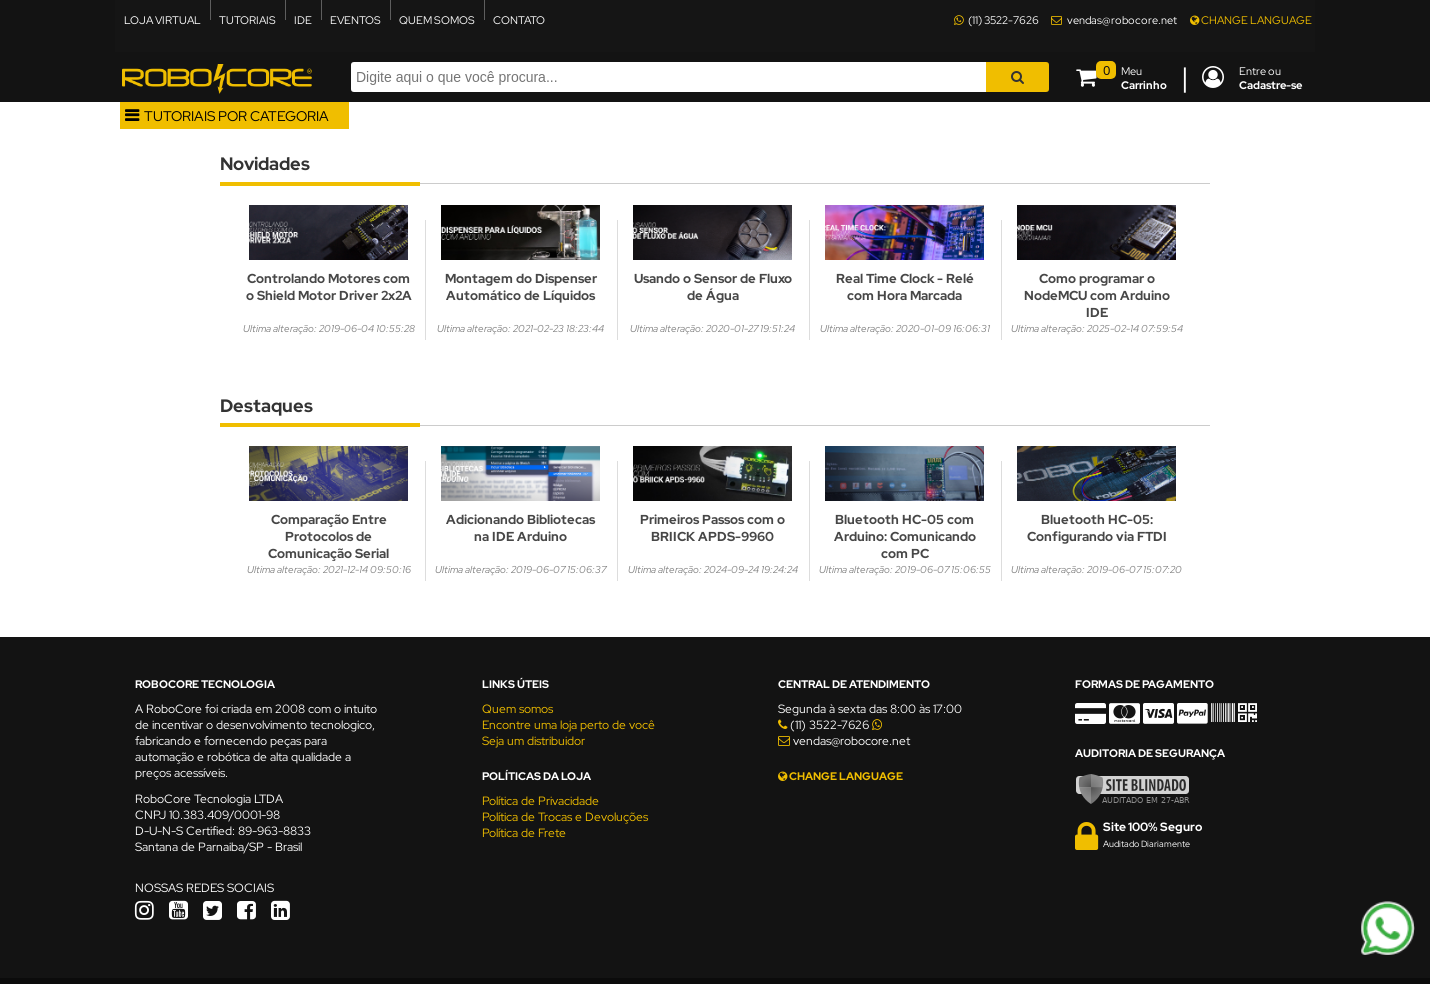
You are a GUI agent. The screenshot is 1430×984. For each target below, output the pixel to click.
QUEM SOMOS (437, 20)
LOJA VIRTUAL (162, 20)
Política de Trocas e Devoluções (565, 817)
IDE (303, 20)
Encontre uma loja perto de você (568, 725)
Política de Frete (524, 833)
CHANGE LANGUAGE (1251, 20)
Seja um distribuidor (533, 741)
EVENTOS (355, 20)
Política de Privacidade (540, 801)
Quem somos (517, 709)
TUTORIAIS (247, 20)
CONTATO (519, 20)
